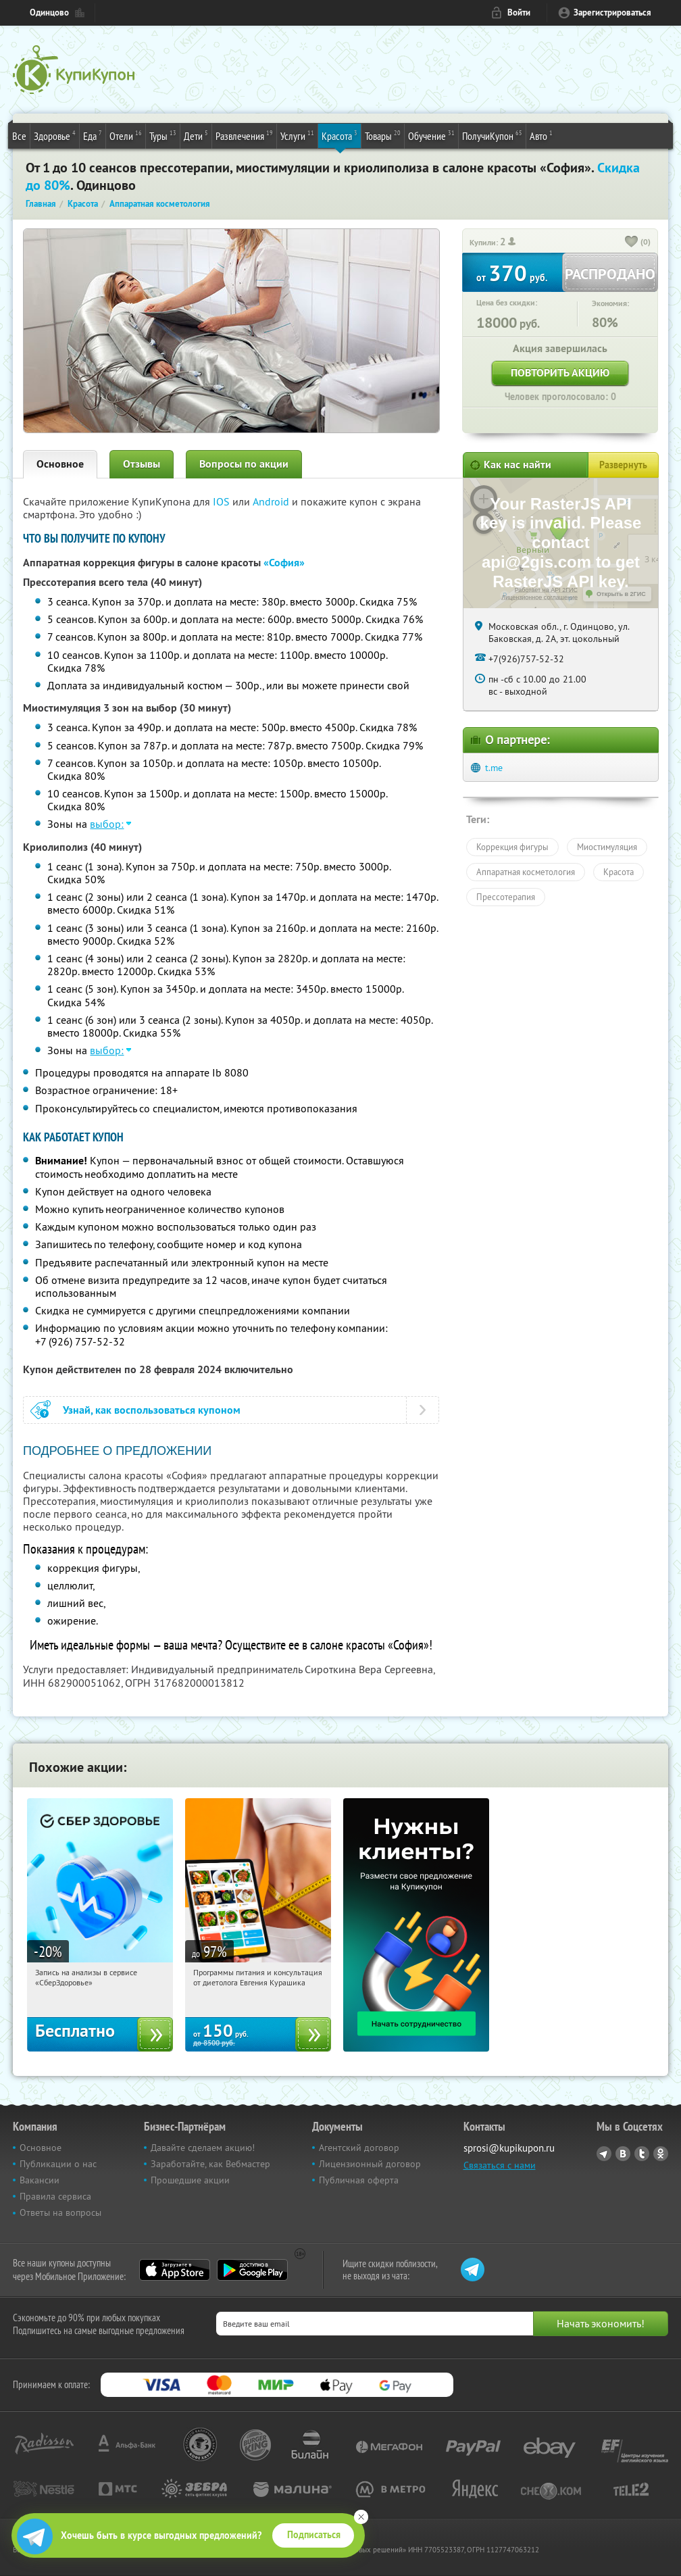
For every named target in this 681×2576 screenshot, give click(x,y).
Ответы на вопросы (60, 2212)
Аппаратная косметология (525, 871)
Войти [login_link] (518, 12)
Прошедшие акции (190, 2180)
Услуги (297, 135)
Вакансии (39, 2180)
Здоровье (55, 135)
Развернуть (623, 465)
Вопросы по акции (243, 464)
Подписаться (313, 2535)
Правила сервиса (55, 2196)
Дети (196, 135)
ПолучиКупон (492, 135)
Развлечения (244, 135)
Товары (383, 135)
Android (272, 501)
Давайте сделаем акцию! (203, 2147)
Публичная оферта (359, 2180)
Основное (60, 464)
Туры (162, 135)
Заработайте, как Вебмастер (210, 2164)
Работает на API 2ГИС (546, 590)
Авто (541, 135)
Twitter (641, 2153)
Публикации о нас (58, 2164)
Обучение (431, 135)
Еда (92, 135)
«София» (284, 562)
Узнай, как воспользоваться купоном (152, 1410)
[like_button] (631, 242)
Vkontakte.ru (622, 2153)
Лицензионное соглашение (539, 597)
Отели (125, 135)
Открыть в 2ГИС (621, 594)
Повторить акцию (560, 373)
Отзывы (141, 464)
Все (19, 136)
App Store (174, 2270)
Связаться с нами (499, 2165)
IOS (222, 501)
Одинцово (49, 12)
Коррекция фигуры (512, 846)
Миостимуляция (607, 846)
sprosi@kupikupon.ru (509, 2147)
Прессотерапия (505, 896)
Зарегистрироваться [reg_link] (612, 12)
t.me (494, 768)
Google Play (252, 2270)
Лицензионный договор (370, 2164)
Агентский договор (359, 2147)
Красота (339, 135)
